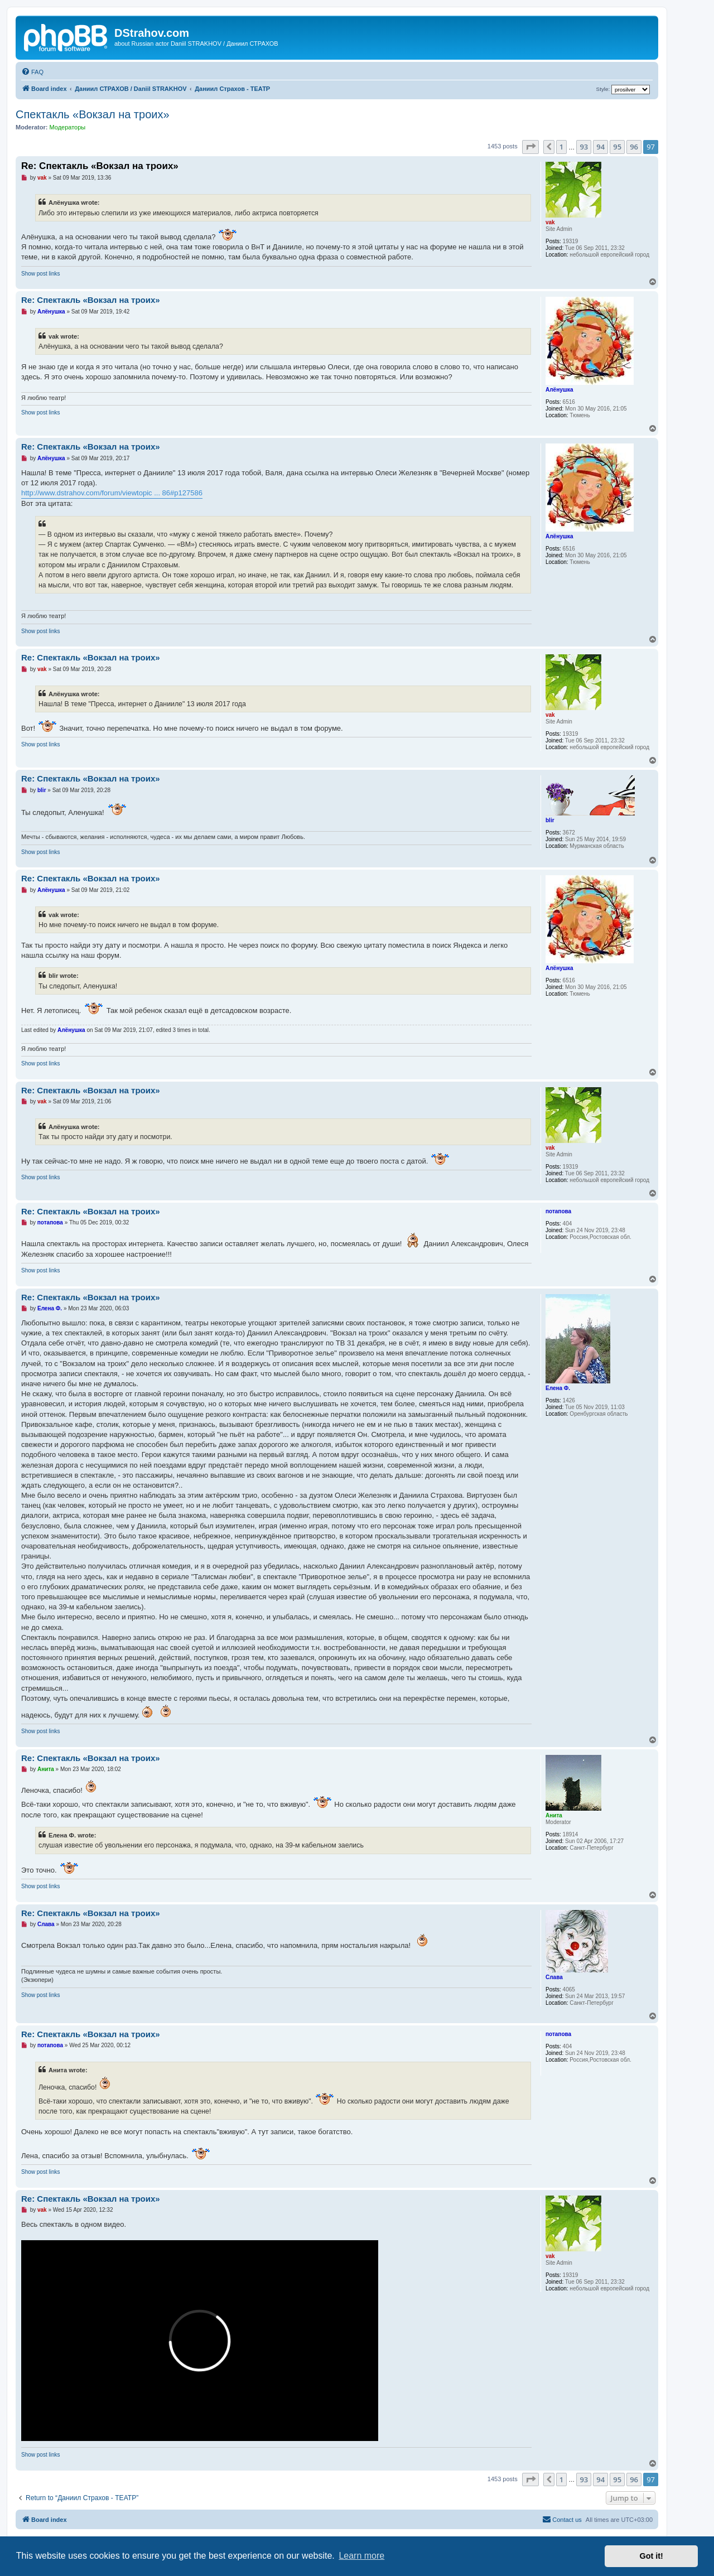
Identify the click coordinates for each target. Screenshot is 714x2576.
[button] (530, 146)
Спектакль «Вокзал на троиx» (93, 114)
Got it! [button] (651, 2555)
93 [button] (584, 147)
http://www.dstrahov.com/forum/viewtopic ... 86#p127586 (111, 493)
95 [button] (617, 147)
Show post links (40, 274)
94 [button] (600, 147)
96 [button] (634, 147)
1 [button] (561, 147)
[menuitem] (32, 72)
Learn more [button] (361, 2555)
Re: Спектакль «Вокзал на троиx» (99, 166)
